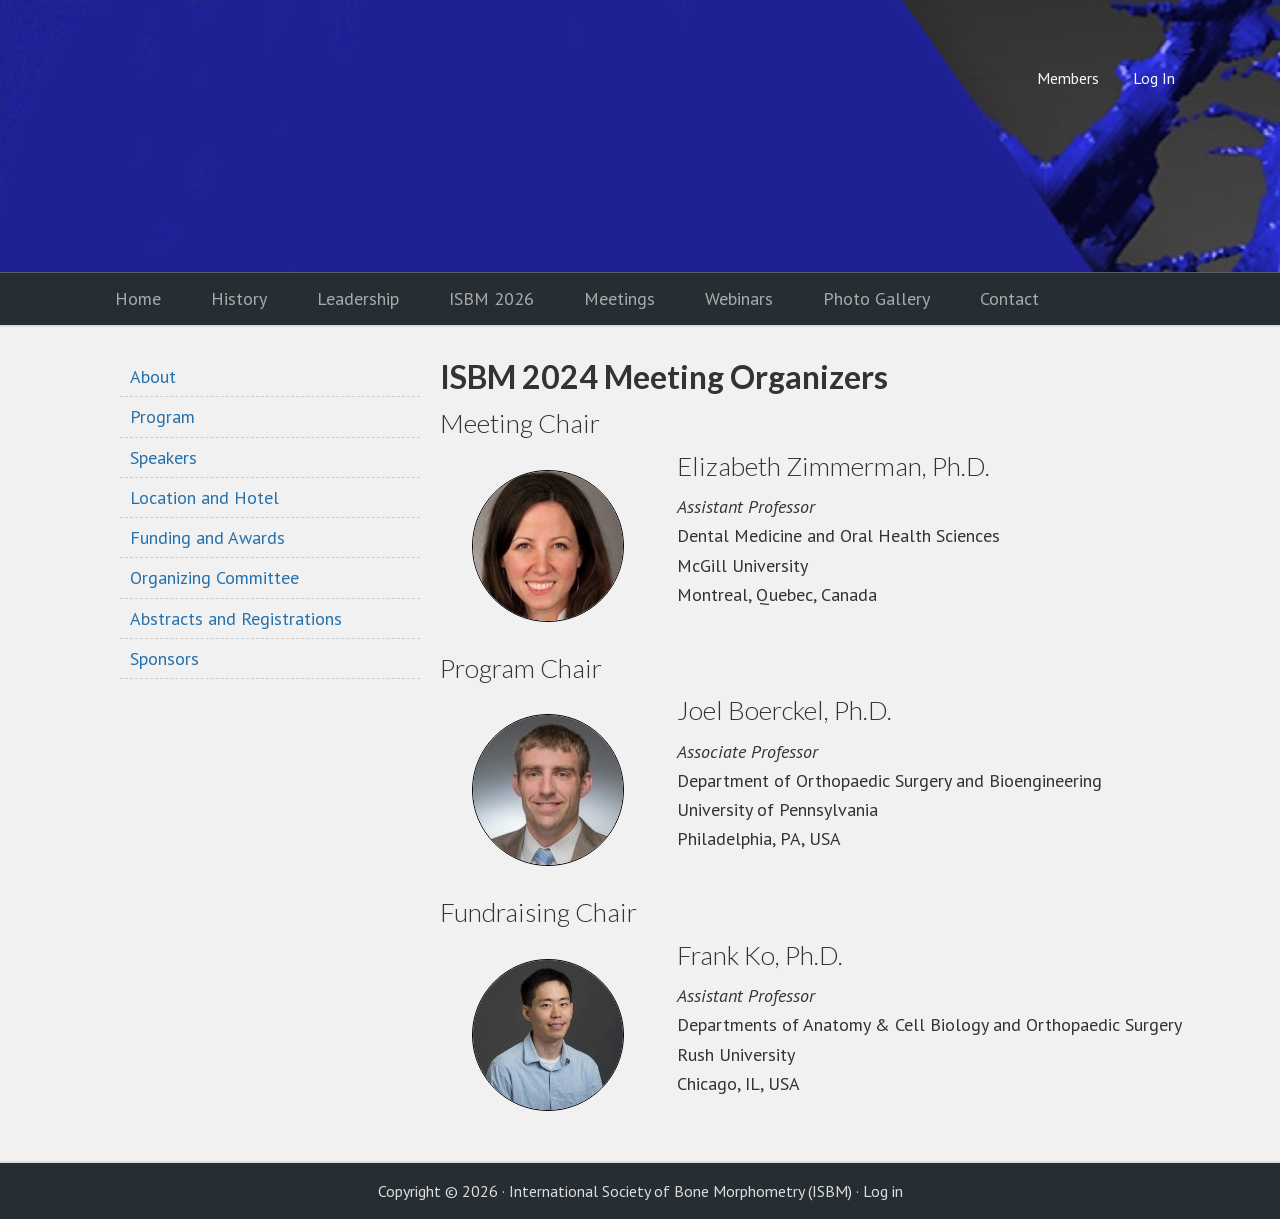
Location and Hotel (204, 497)
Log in (883, 1191)
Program (162, 416)
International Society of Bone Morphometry (255, 136)
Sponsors (164, 658)
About (153, 376)
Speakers (163, 457)
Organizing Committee (214, 577)
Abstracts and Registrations (236, 618)
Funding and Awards (207, 537)
